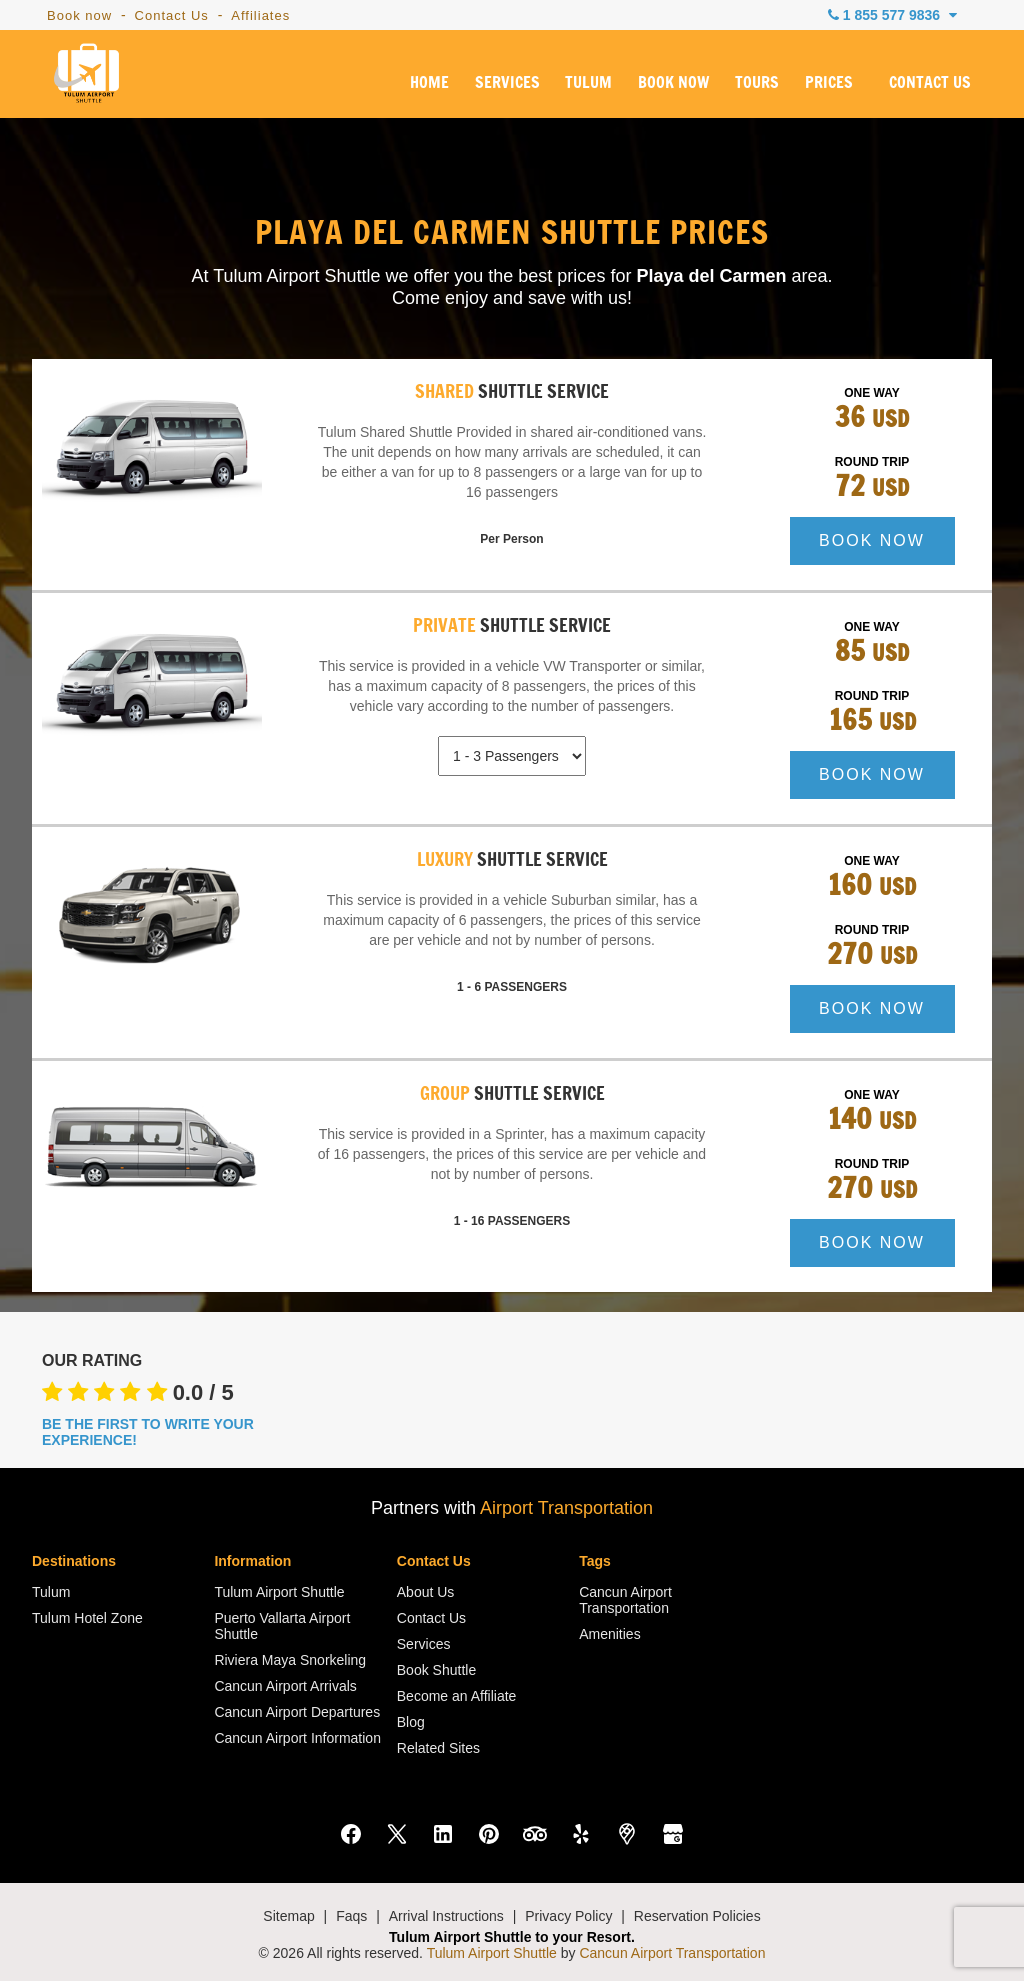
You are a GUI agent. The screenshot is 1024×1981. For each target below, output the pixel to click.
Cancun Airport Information (297, 1738)
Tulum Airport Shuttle (279, 1592)
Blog (411, 1722)
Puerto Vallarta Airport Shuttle (282, 1626)
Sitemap (288, 1916)
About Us (426, 1592)
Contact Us (172, 15)
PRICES (829, 83)
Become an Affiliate (457, 1696)
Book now (79, 15)
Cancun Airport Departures (297, 1712)
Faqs (351, 1916)
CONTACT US (930, 83)
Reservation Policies (697, 1916)
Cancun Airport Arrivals (285, 1686)
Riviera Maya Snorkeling (290, 1660)
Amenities (609, 1634)
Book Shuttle (436, 1670)
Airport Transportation (566, 1508)
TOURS (757, 83)
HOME (429, 83)
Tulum (51, 1592)
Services (424, 1644)
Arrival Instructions (446, 1916)
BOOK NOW (673, 83)
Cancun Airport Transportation (625, 1600)
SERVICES (507, 83)
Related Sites (438, 1748)
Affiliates (260, 15)
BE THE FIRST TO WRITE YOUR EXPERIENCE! (148, 1432)
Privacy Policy (568, 1916)
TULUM (588, 83)
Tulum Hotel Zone (87, 1618)
